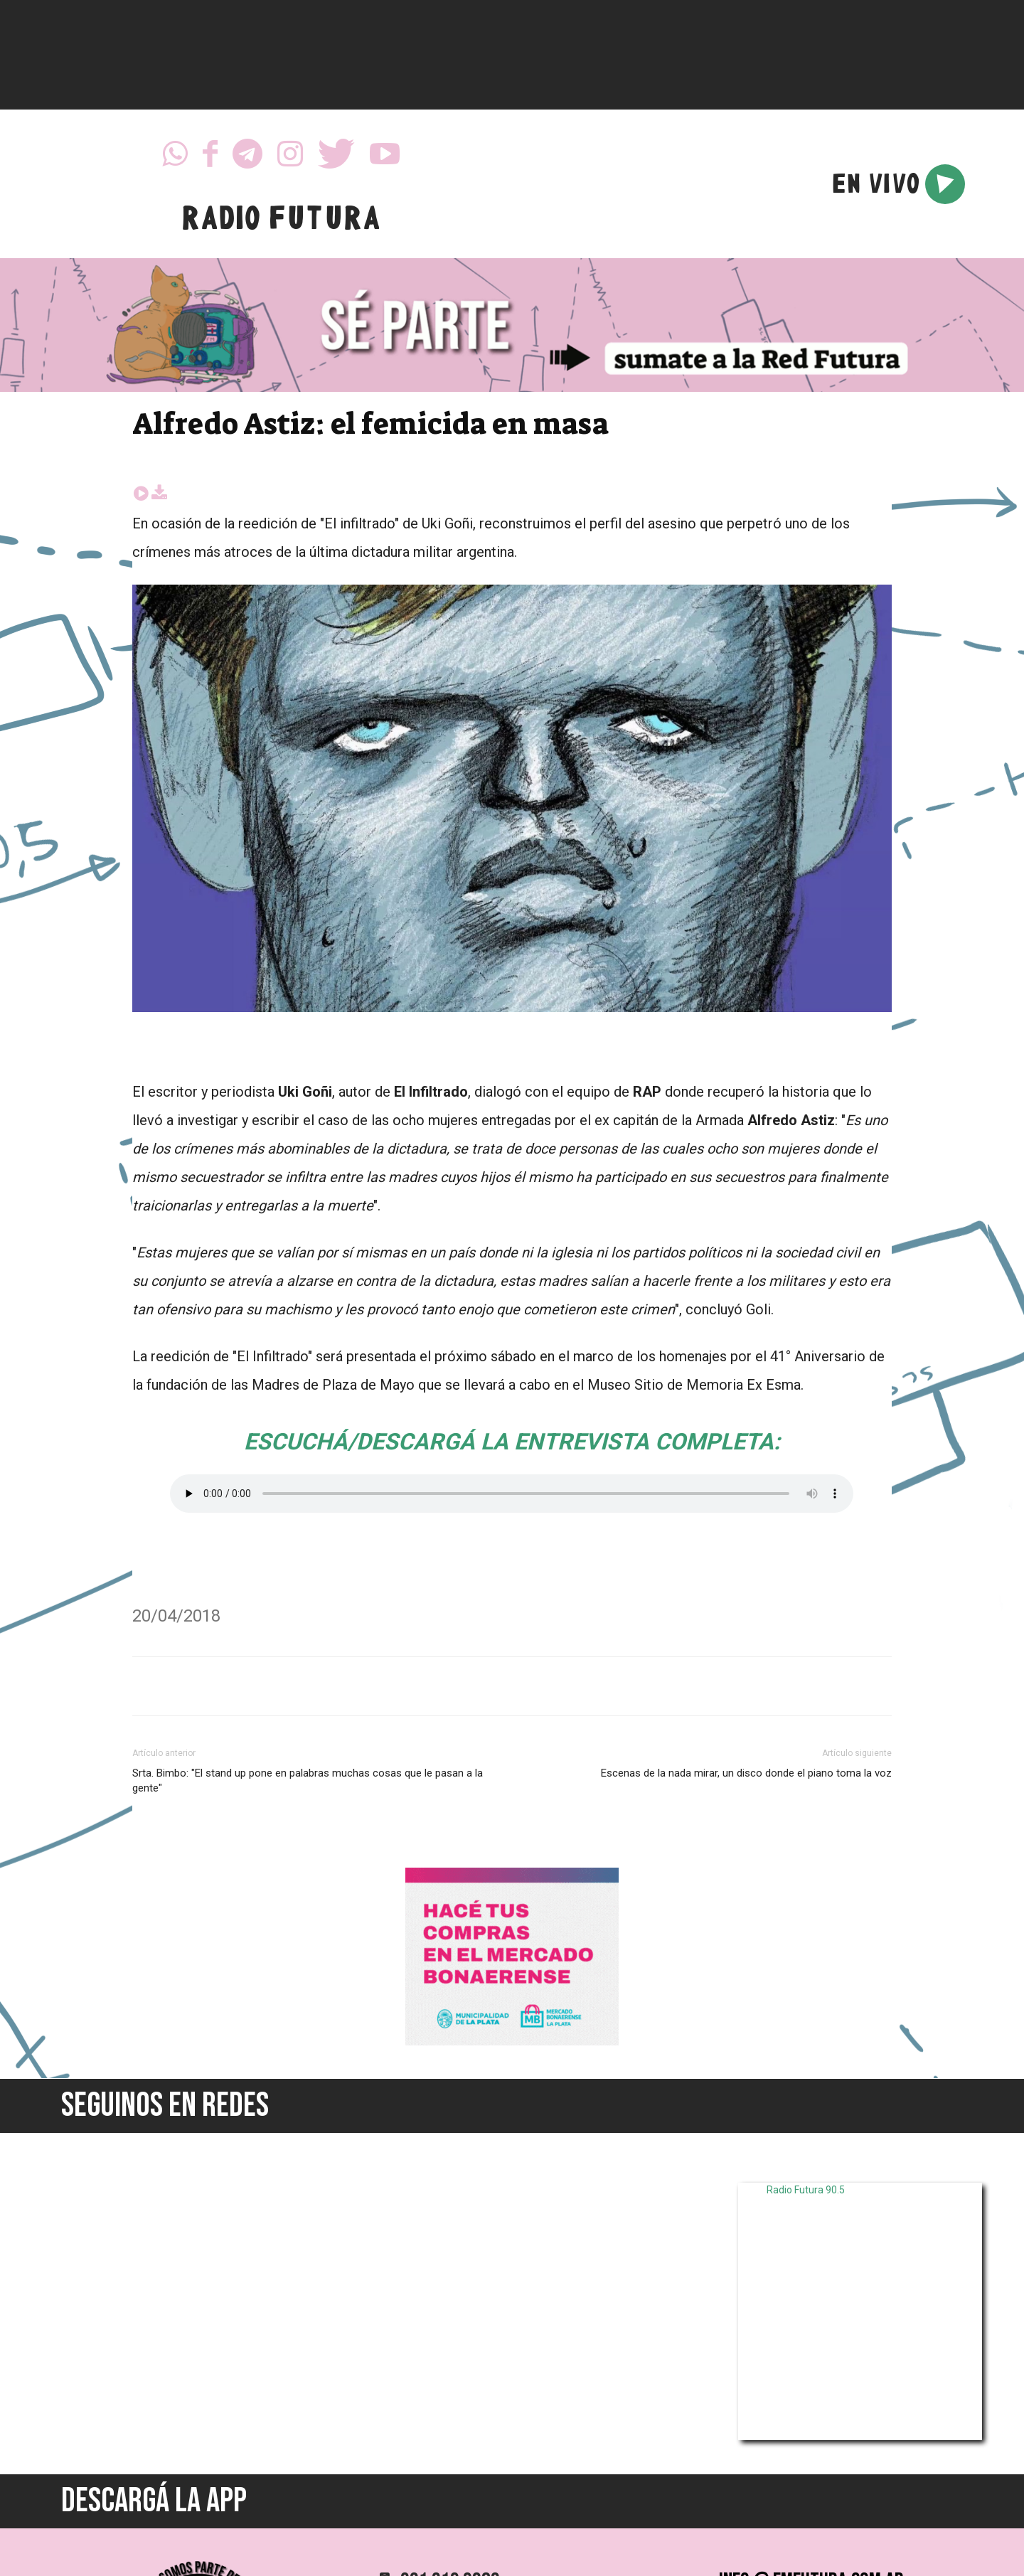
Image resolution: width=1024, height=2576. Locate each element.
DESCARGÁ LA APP (154, 2501)
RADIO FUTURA (280, 221)
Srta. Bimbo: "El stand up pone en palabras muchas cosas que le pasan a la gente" (307, 1780)
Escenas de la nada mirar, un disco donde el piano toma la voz (746, 1773)
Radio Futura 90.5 (806, 2190)
